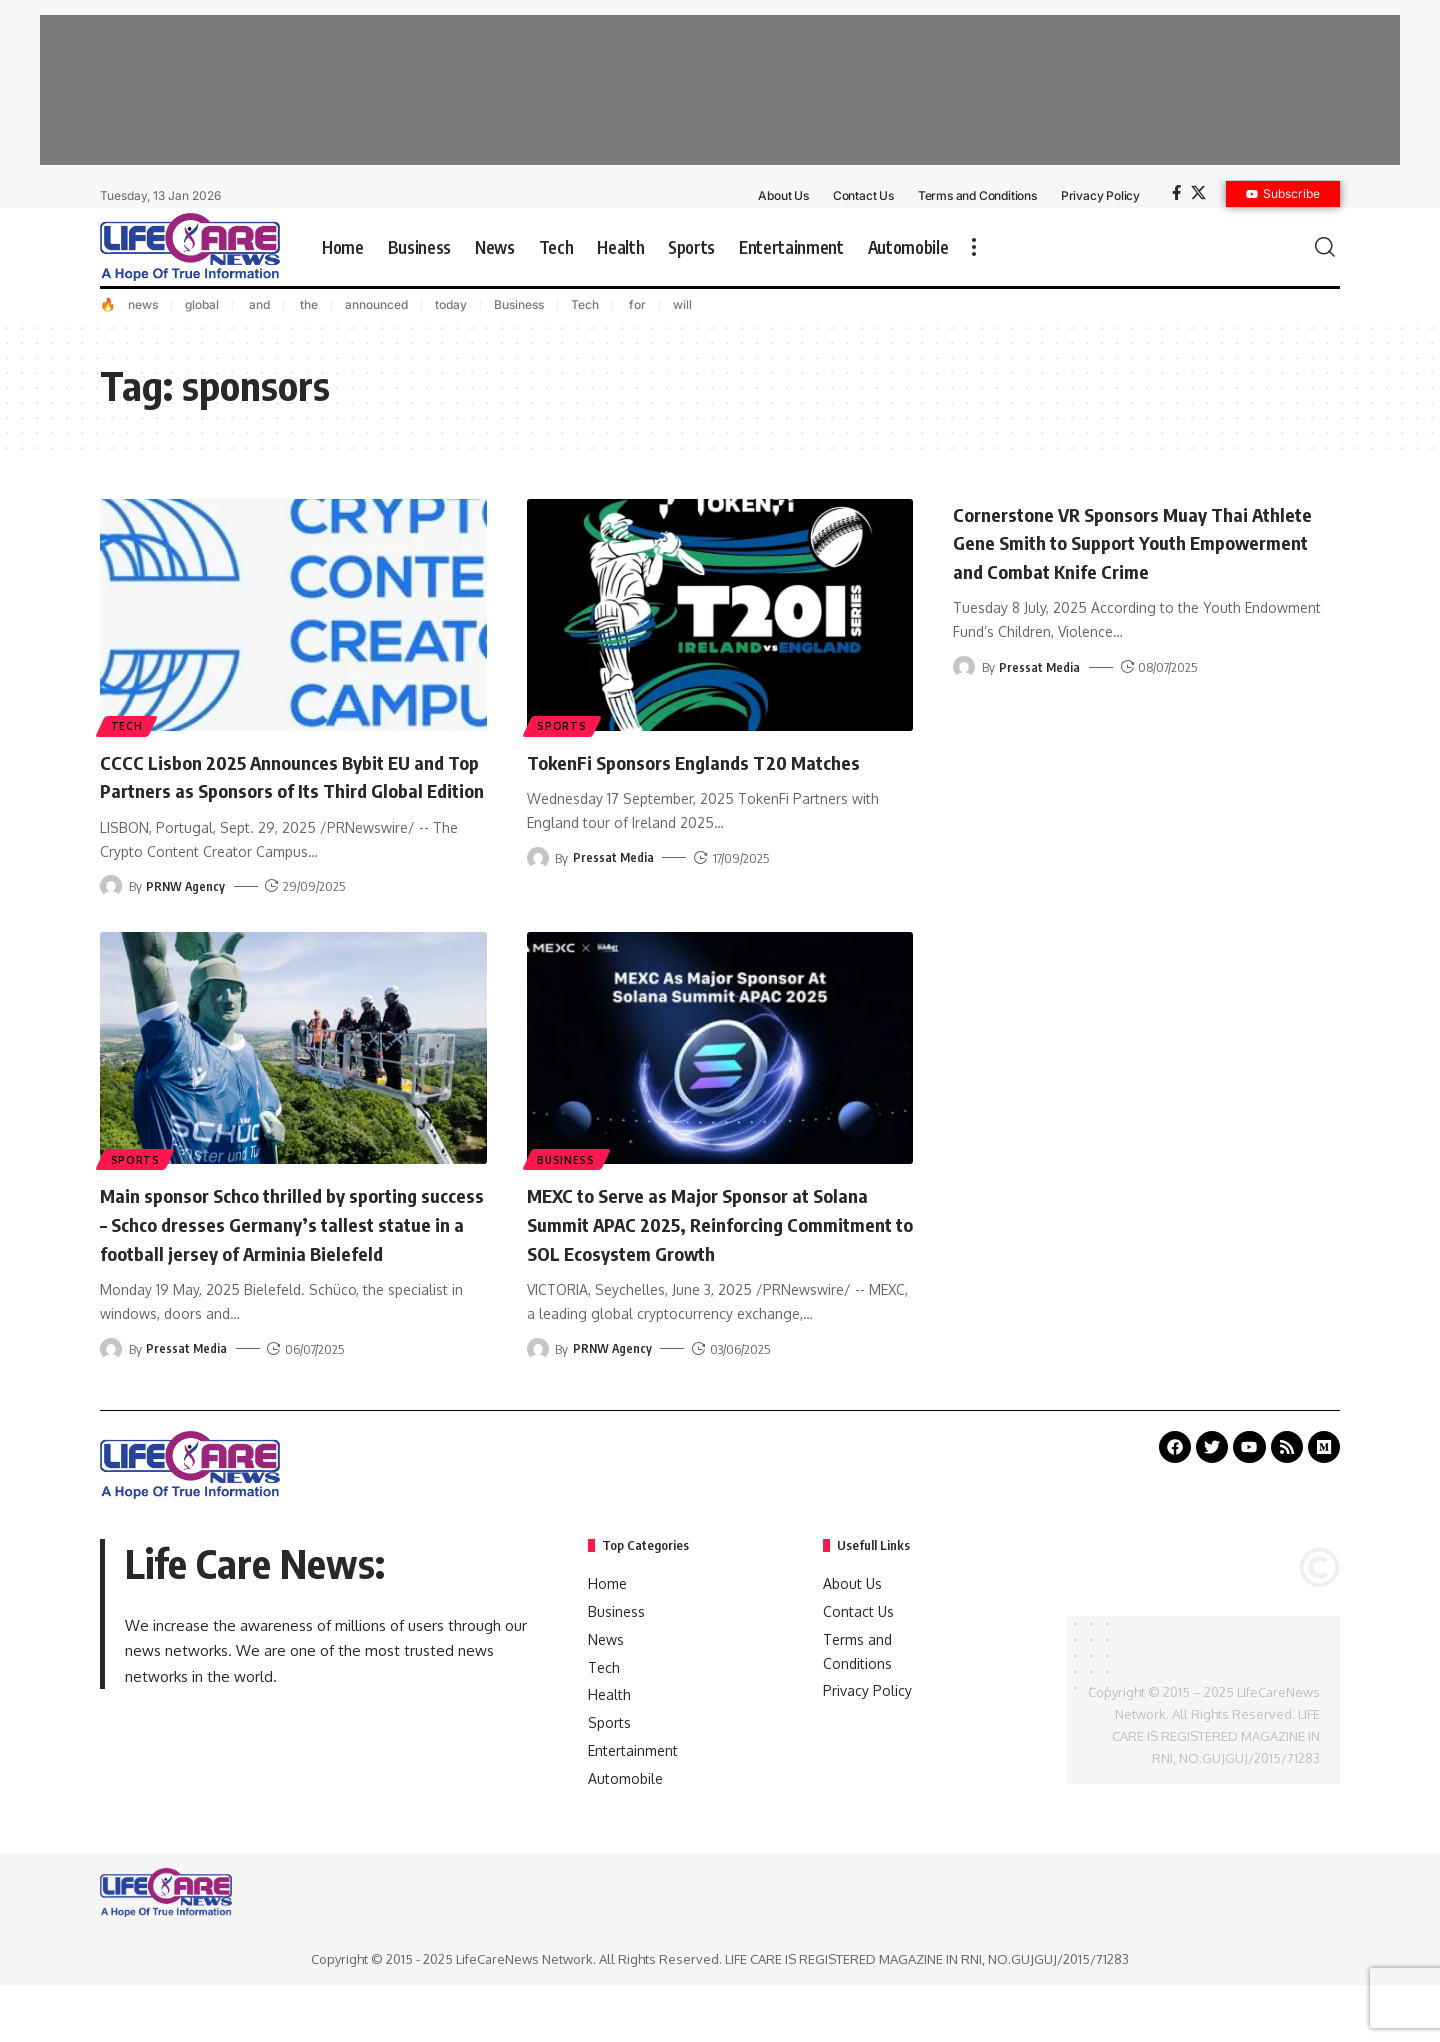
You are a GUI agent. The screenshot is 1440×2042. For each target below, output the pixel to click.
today (451, 304)
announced (376, 304)
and (258, 304)
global (202, 304)
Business (519, 304)
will (682, 304)
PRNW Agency (186, 915)
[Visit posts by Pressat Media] (538, 858)
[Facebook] (1176, 193)
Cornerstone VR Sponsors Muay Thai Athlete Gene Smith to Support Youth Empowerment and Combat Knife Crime (1137, 541)
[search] (1325, 247)
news (143, 304)
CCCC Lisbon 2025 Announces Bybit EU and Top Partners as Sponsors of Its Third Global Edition (279, 789)
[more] (974, 247)
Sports (563, 725)
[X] (1198, 193)
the (307, 304)
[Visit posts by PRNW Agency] (111, 915)
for (636, 304)
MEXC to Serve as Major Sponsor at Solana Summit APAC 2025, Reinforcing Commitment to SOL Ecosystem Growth (713, 1251)
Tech (585, 304)
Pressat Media (614, 858)
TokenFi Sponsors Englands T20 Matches (720, 761)
